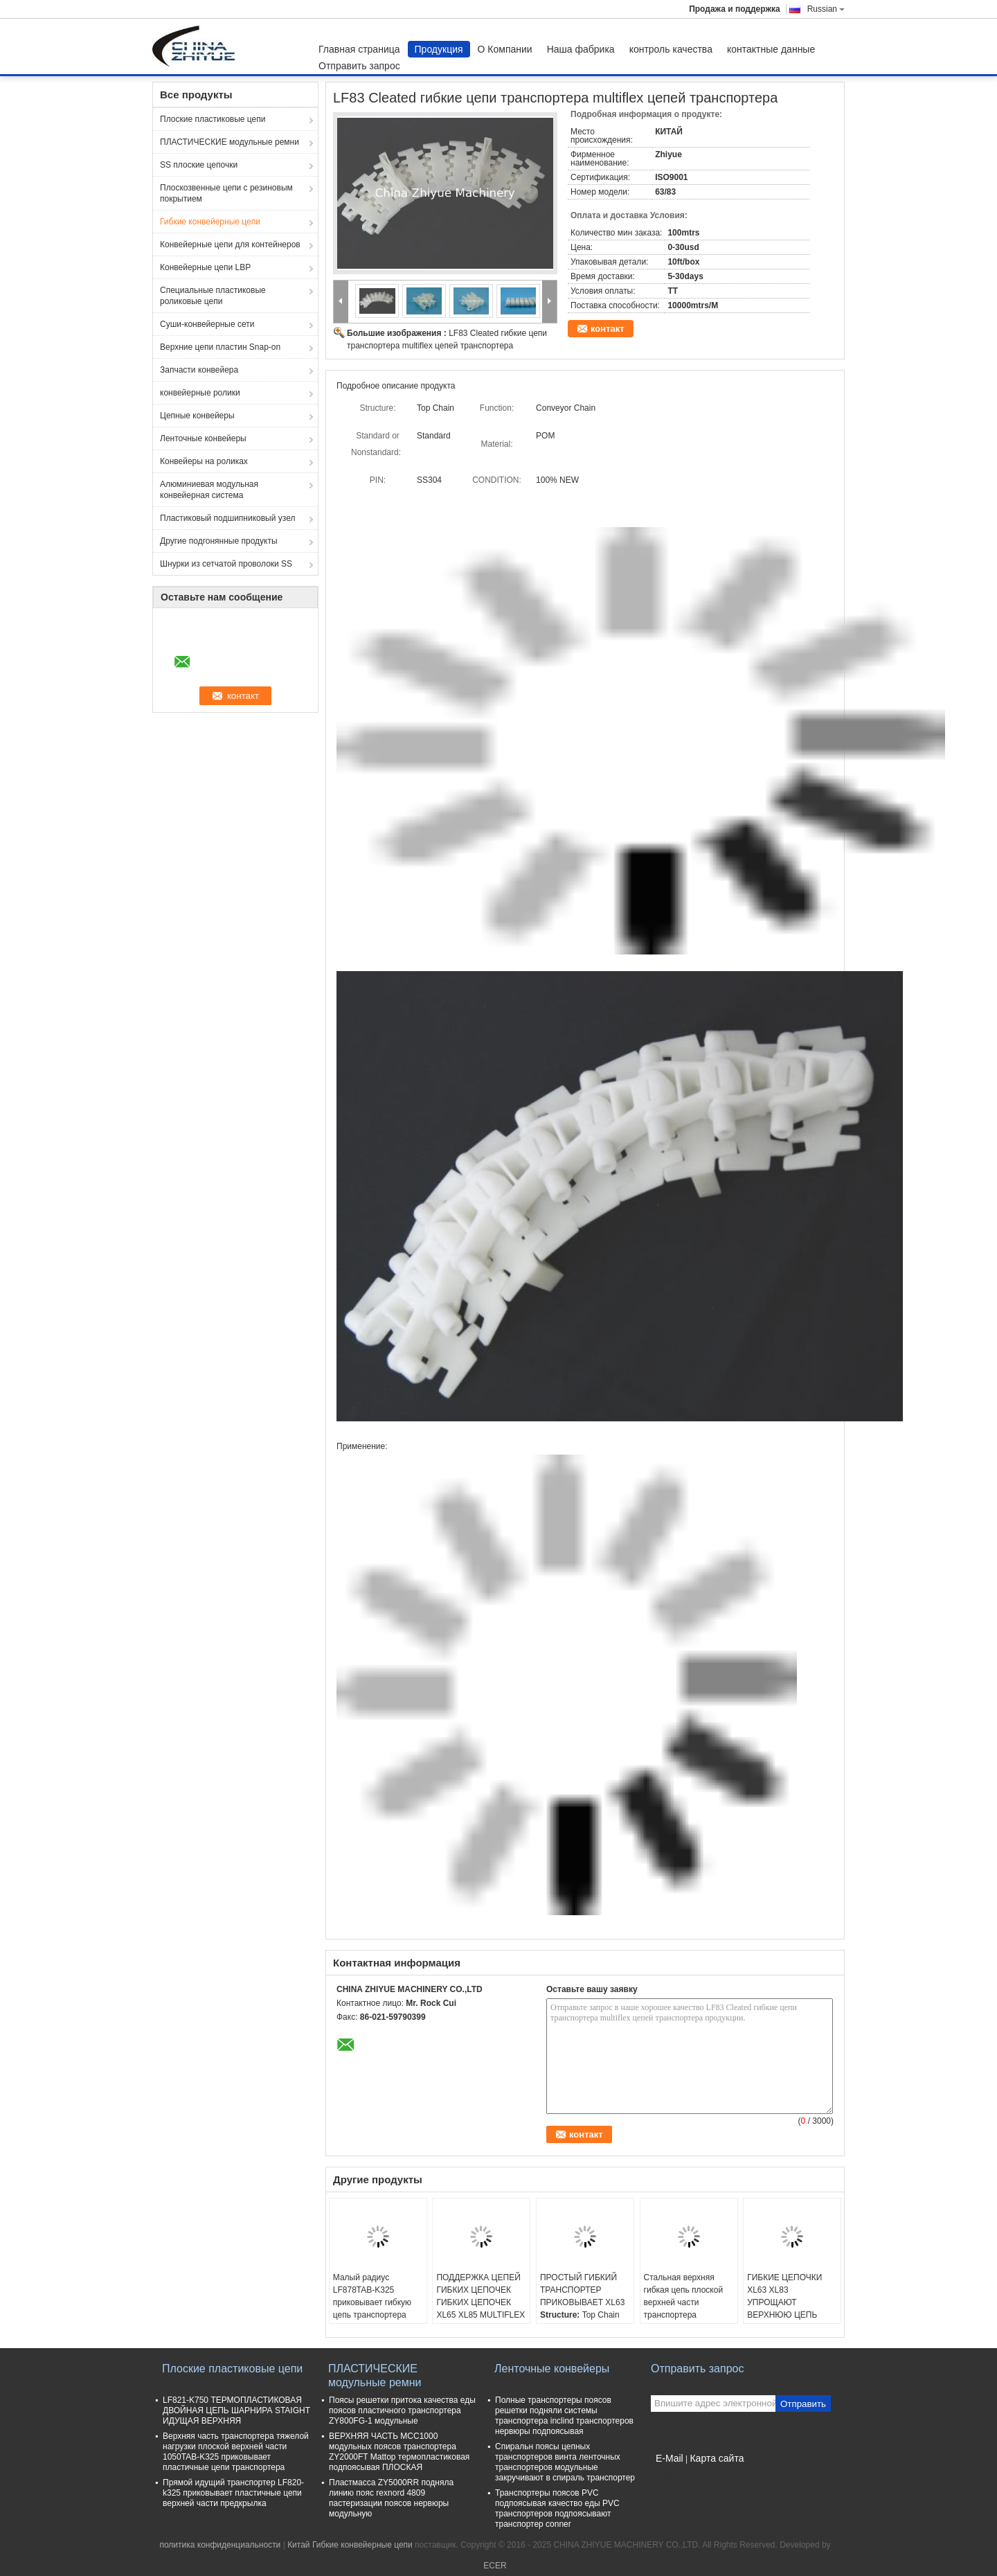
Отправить (803, 2404)
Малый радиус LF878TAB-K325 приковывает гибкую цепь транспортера (372, 2296)
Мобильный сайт (687, 2475)
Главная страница (359, 49)
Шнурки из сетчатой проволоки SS (226, 564)
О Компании (505, 49)
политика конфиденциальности (219, 2545)
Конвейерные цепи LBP (205, 267)
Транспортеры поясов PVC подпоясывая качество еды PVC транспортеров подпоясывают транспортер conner (557, 2508)
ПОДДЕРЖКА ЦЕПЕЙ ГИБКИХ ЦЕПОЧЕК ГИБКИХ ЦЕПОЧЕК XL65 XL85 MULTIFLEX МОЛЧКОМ (480, 2302)
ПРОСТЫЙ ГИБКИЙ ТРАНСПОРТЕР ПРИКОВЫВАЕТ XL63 (582, 2290)
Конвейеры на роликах (204, 461)
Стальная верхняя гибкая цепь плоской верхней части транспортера (684, 2296)
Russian (826, 9)
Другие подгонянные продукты (219, 541)
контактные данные (771, 49)
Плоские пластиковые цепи (212, 119)
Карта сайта (717, 2458)
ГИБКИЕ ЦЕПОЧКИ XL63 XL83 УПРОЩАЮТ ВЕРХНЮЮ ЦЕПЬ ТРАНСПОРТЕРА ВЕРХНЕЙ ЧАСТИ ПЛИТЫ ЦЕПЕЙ (784, 2315)
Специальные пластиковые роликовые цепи (213, 295)
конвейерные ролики (200, 393)
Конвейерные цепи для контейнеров (230, 244)
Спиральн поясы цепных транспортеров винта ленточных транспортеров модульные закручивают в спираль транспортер (565, 2462)
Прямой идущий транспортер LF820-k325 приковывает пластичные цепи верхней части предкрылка (233, 2493)
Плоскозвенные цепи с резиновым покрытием (226, 193)
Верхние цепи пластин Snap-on (220, 347)
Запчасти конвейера (199, 370)
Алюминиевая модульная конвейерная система (209, 489)
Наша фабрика (581, 49)
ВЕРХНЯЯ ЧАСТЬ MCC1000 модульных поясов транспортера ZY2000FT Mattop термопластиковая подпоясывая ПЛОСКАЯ (399, 2451)
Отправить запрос (359, 65)
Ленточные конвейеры (203, 438)
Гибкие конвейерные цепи (210, 221)
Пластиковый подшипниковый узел (227, 518)
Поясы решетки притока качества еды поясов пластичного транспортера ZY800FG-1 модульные (402, 2410)
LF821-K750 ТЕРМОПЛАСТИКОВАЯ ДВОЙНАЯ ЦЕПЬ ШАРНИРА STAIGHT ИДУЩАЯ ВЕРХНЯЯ (236, 2410)
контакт (608, 328)
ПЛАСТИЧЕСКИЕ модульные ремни (229, 142)
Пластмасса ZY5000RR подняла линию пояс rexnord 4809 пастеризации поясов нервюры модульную (391, 2498)
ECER (494, 2565)
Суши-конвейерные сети (207, 324)
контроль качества (670, 49)
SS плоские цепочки (198, 165)
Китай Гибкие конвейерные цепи (350, 2545)
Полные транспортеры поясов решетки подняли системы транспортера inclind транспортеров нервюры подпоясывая (564, 2415)
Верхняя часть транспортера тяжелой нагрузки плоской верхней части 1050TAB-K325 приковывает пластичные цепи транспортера (236, 2451)
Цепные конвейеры (197, 415)
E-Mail (669, 2458)
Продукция (439, 49)
